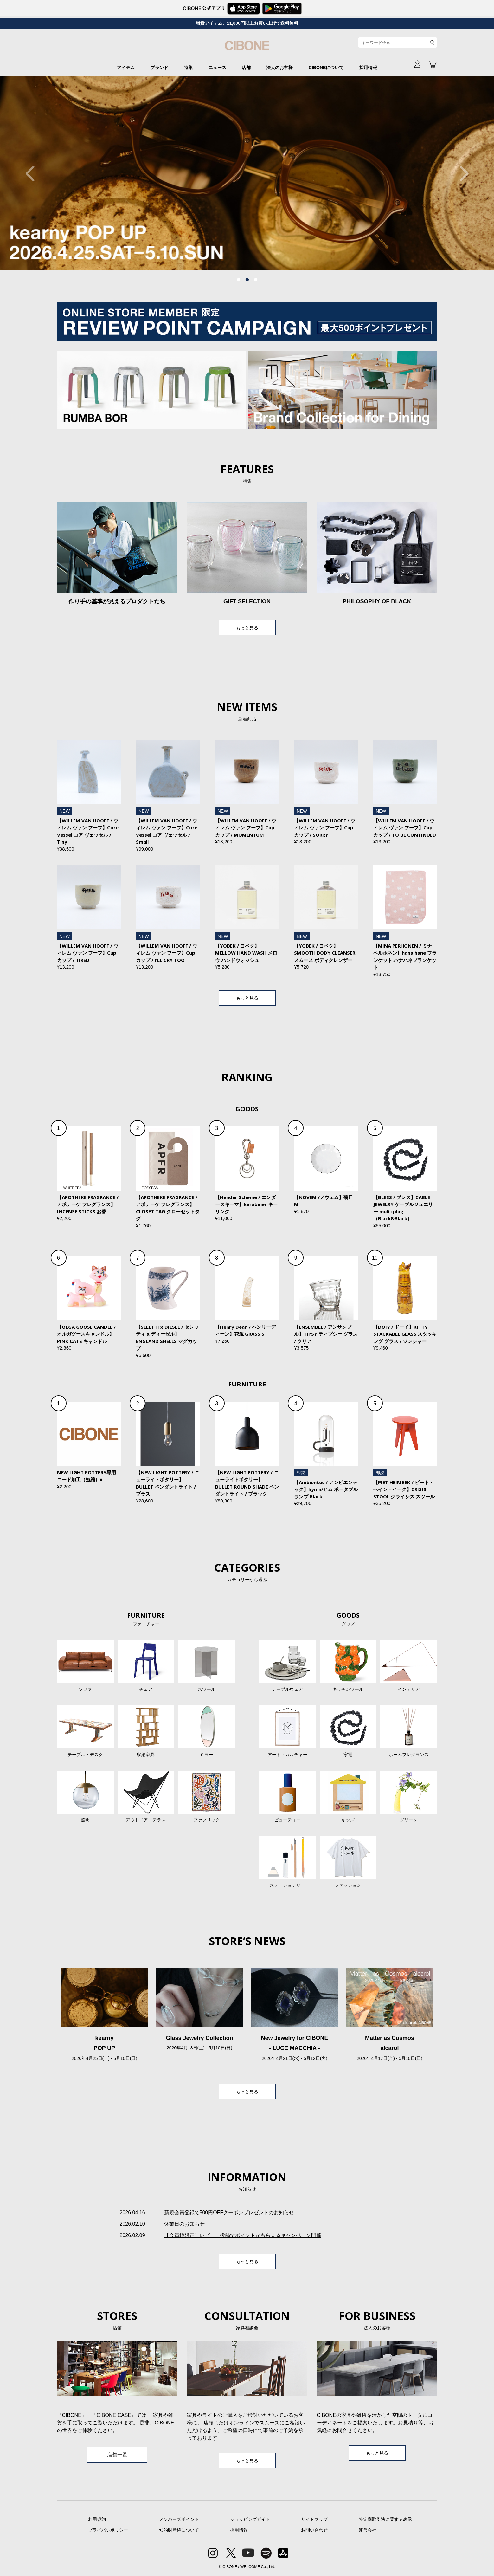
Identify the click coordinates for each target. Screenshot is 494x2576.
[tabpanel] (247, 173)
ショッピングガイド (250, 2519)
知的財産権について (179, 2530)
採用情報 (368, 67)
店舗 (246, 67)
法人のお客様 (279, 67)
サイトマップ (314, 2519)
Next (461, 173)
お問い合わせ (314, 2530)
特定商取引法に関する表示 (385, 2519)
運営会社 (367, 2530)
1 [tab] (238, 280)
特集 (188, 67)
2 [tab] (247, 280)
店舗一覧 (117, 2454)
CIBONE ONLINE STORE (247, 48)
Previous (33, 173)
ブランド (159, 67)
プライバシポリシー (108, 2530)
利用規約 (97, 2519)
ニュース (217, 67)
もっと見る (247, 627)
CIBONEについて (326, 67)
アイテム (126, 67)
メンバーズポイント (179, 2519)
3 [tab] (256, 280)
